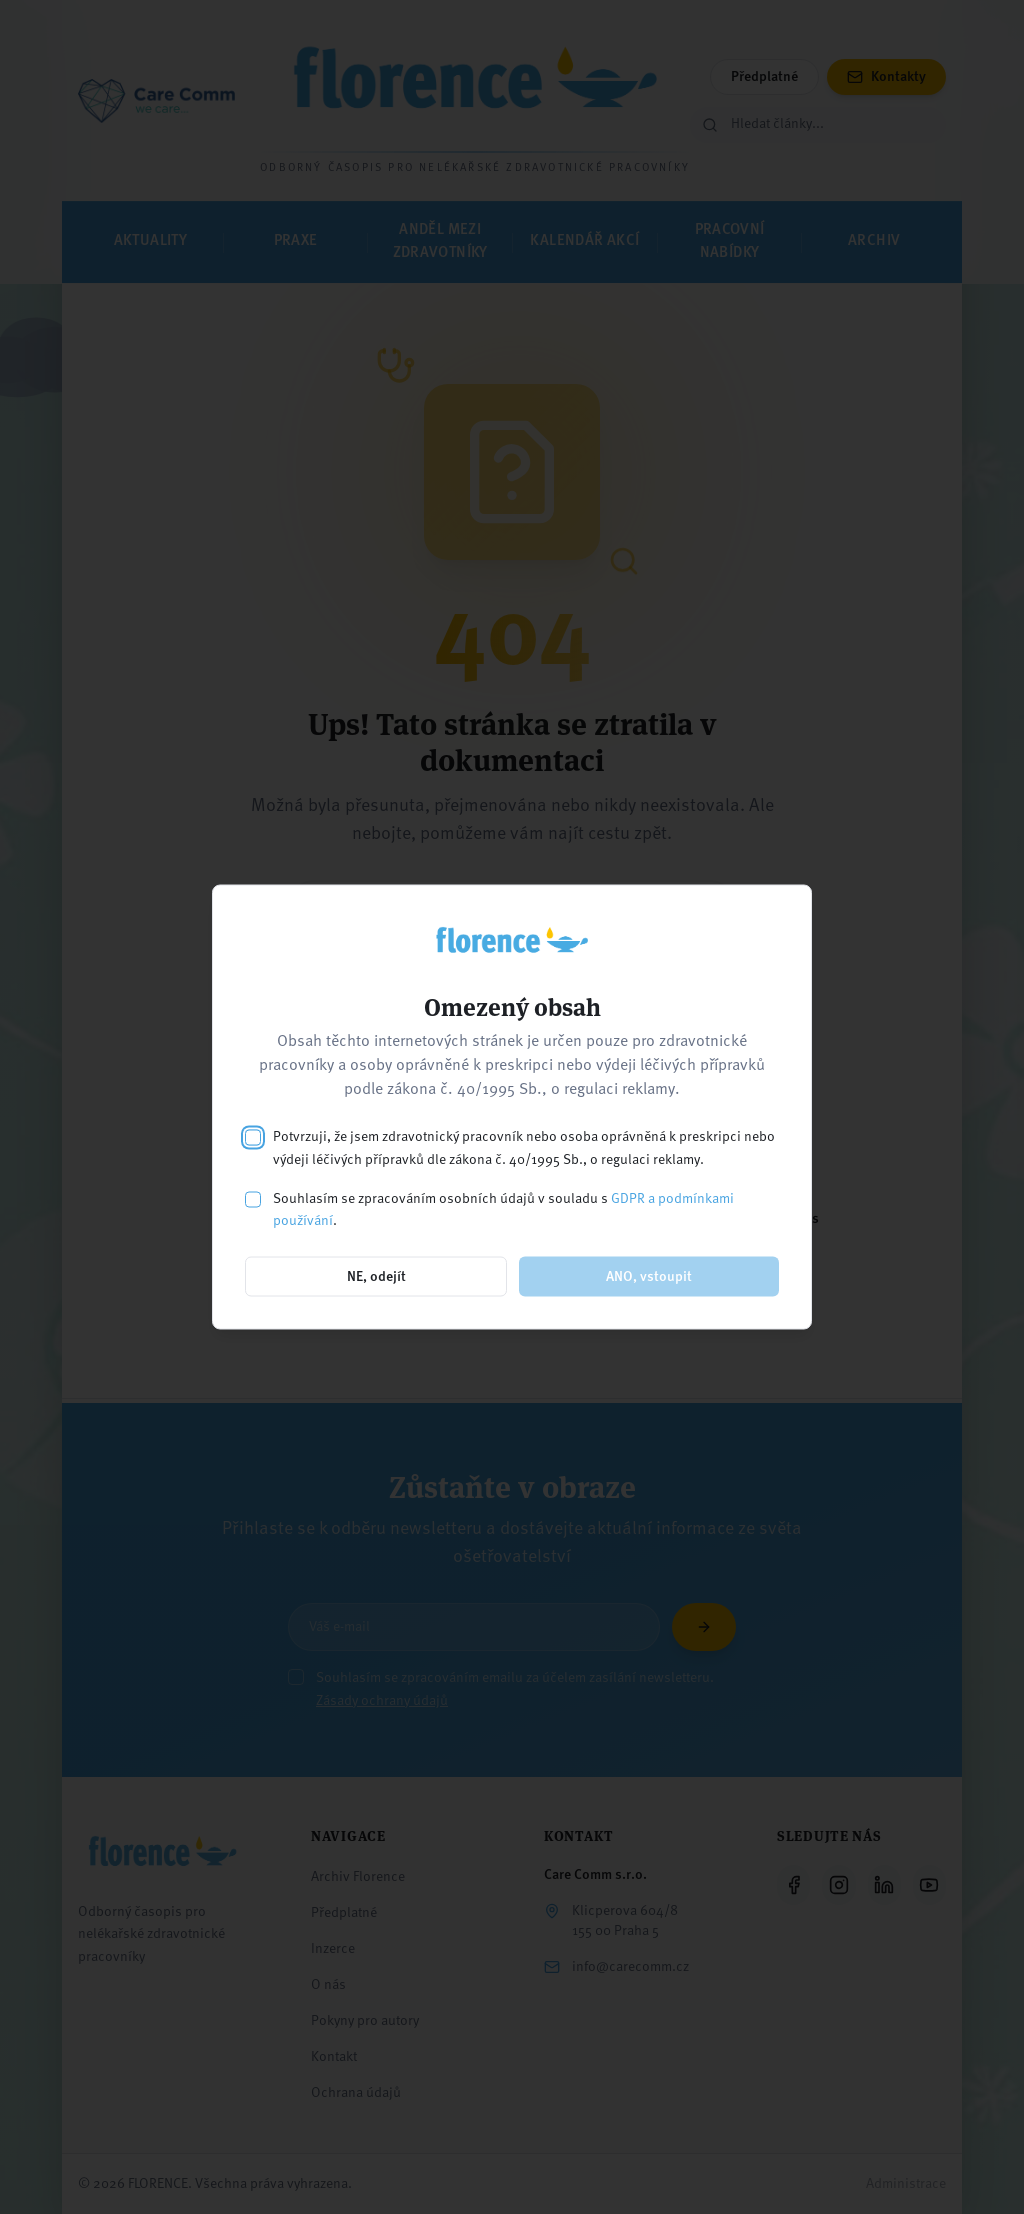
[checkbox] (253, 1138)
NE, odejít (376, 1277)
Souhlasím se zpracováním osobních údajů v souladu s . (503, 1209)
